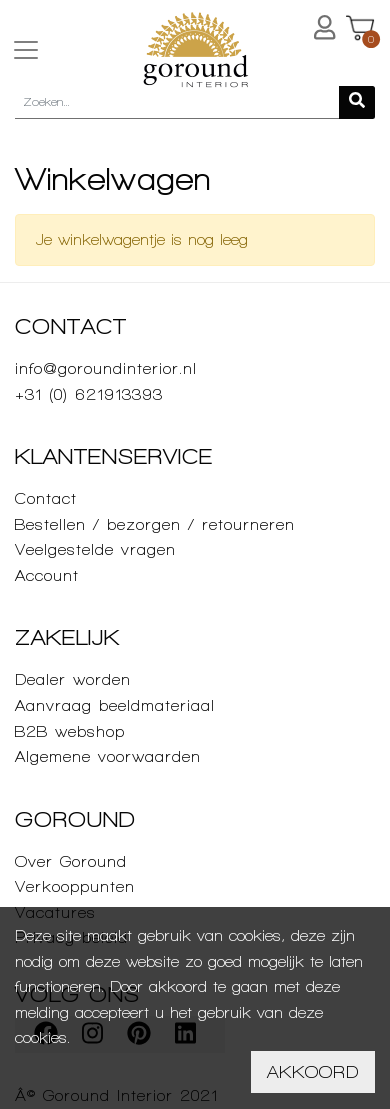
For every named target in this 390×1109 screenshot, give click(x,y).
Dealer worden (73, 679)
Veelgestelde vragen (95, 549)
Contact (46, 498)
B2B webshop (70, 731)
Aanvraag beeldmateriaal (115, 705)
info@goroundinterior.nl (106, 368)
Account (47, 575)
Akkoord (313, 1071)
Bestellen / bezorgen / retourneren (155, 524)
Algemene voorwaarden (108, 756)
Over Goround (71, 861)
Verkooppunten (75, 886)
